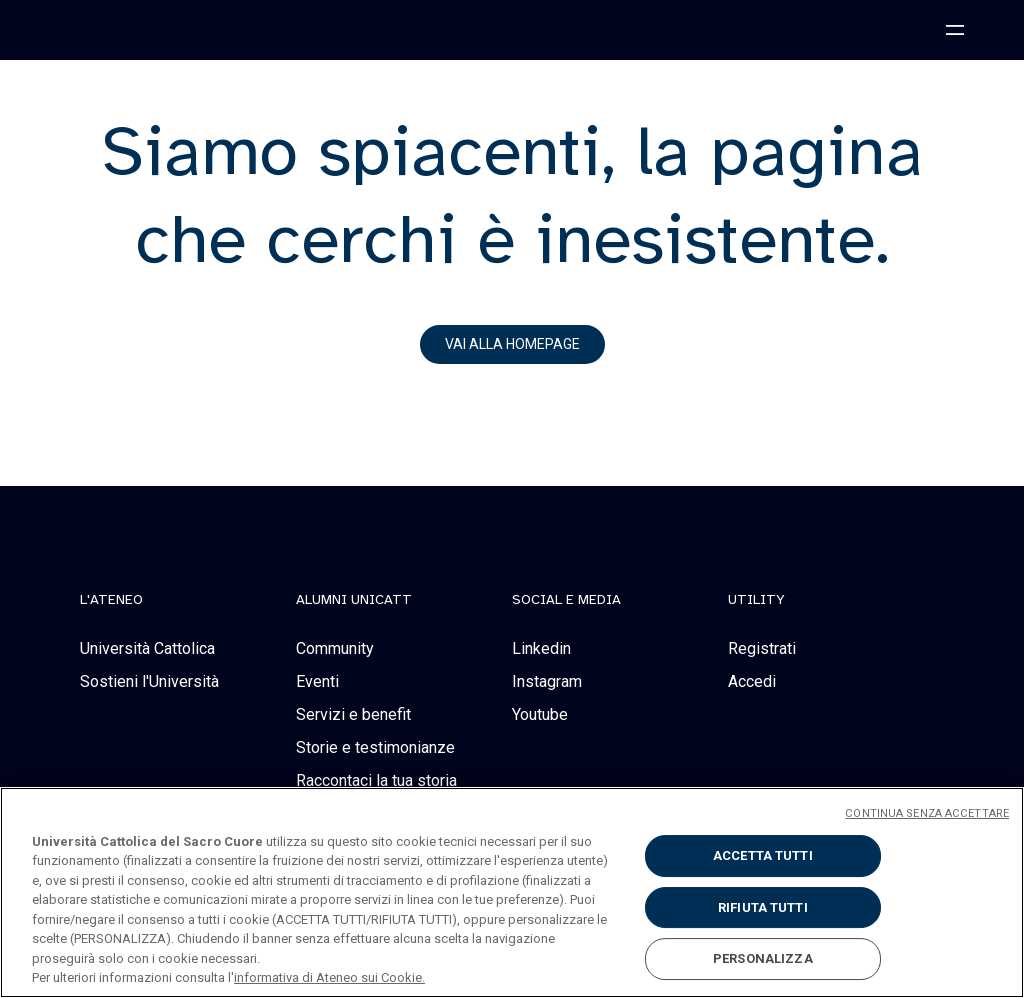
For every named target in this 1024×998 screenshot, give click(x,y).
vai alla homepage (512, 344)
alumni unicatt (354, 600)
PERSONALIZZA (763, 958)
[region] (512, 892)
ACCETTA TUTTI (763, 855)
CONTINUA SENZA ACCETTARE (927, 813)
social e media (566, 600)
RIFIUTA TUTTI (763, 907)
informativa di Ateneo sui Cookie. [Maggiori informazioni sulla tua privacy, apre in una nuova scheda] (329, 977)
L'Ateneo (111, 600)
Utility (756, 600)
